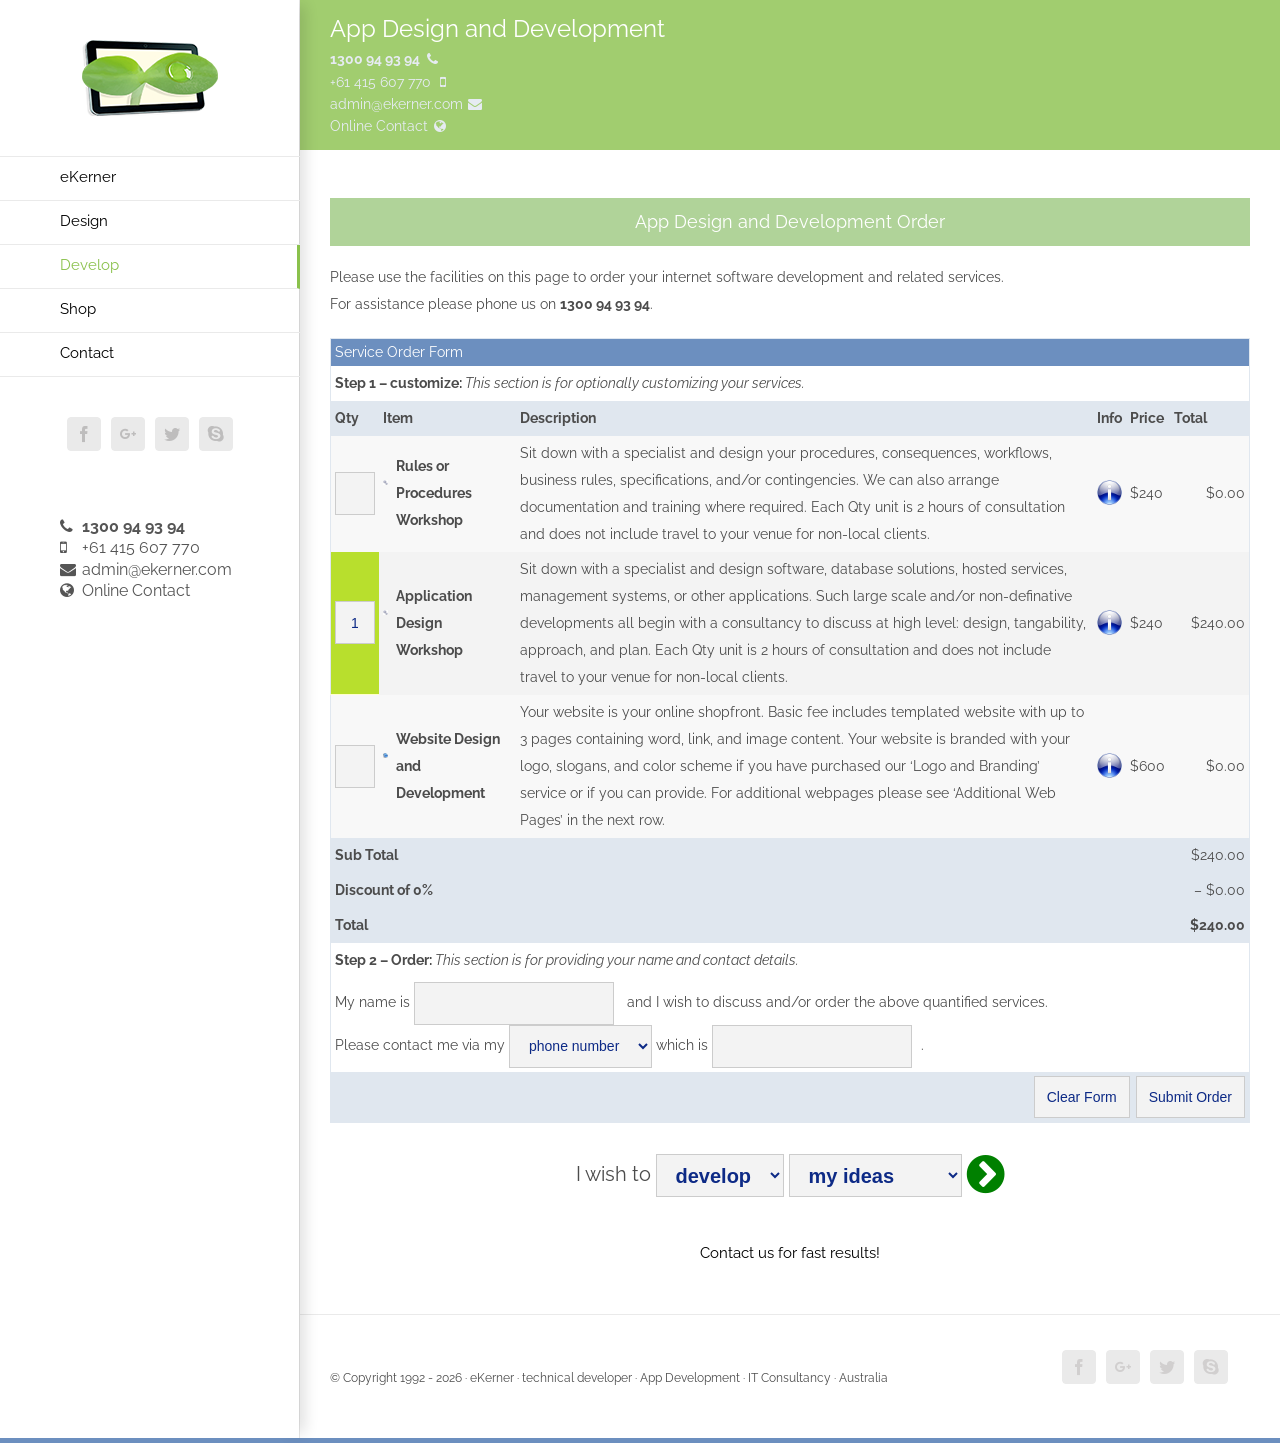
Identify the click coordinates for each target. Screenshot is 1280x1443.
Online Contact (125, 590)
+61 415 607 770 (130, 547)
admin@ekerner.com (146, 569)
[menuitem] (150, 178)
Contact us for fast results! (790, 1253)
